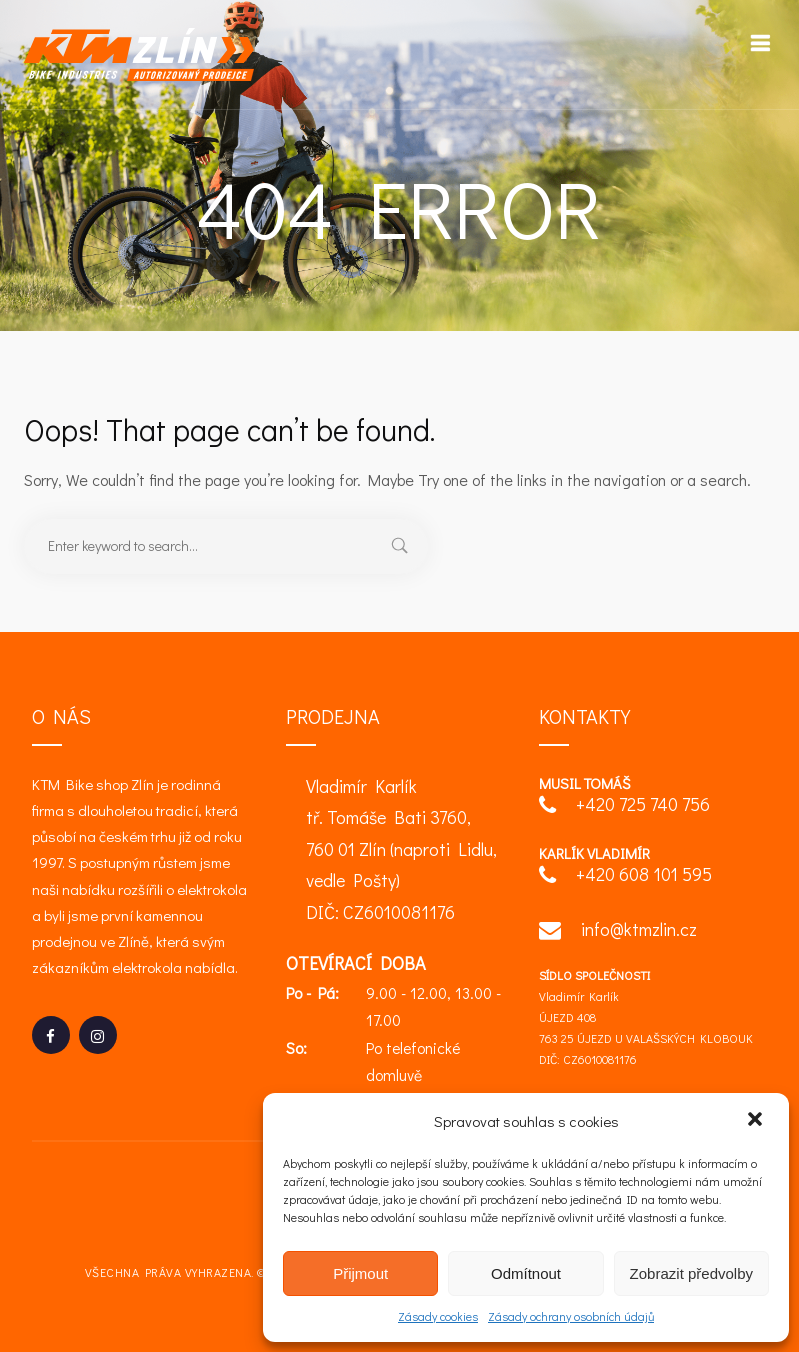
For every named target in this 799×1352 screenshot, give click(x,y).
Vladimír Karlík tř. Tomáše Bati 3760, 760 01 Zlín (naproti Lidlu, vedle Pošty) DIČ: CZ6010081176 (401, 849)
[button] (757, 1121)
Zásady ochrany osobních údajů (571, 1316)
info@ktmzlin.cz (618, 931)
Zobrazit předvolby (691, 1273)
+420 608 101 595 (625, 876)
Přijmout (360, 1273)
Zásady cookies (438, 1316)
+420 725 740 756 (624, 806)
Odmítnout (526, 1273)
